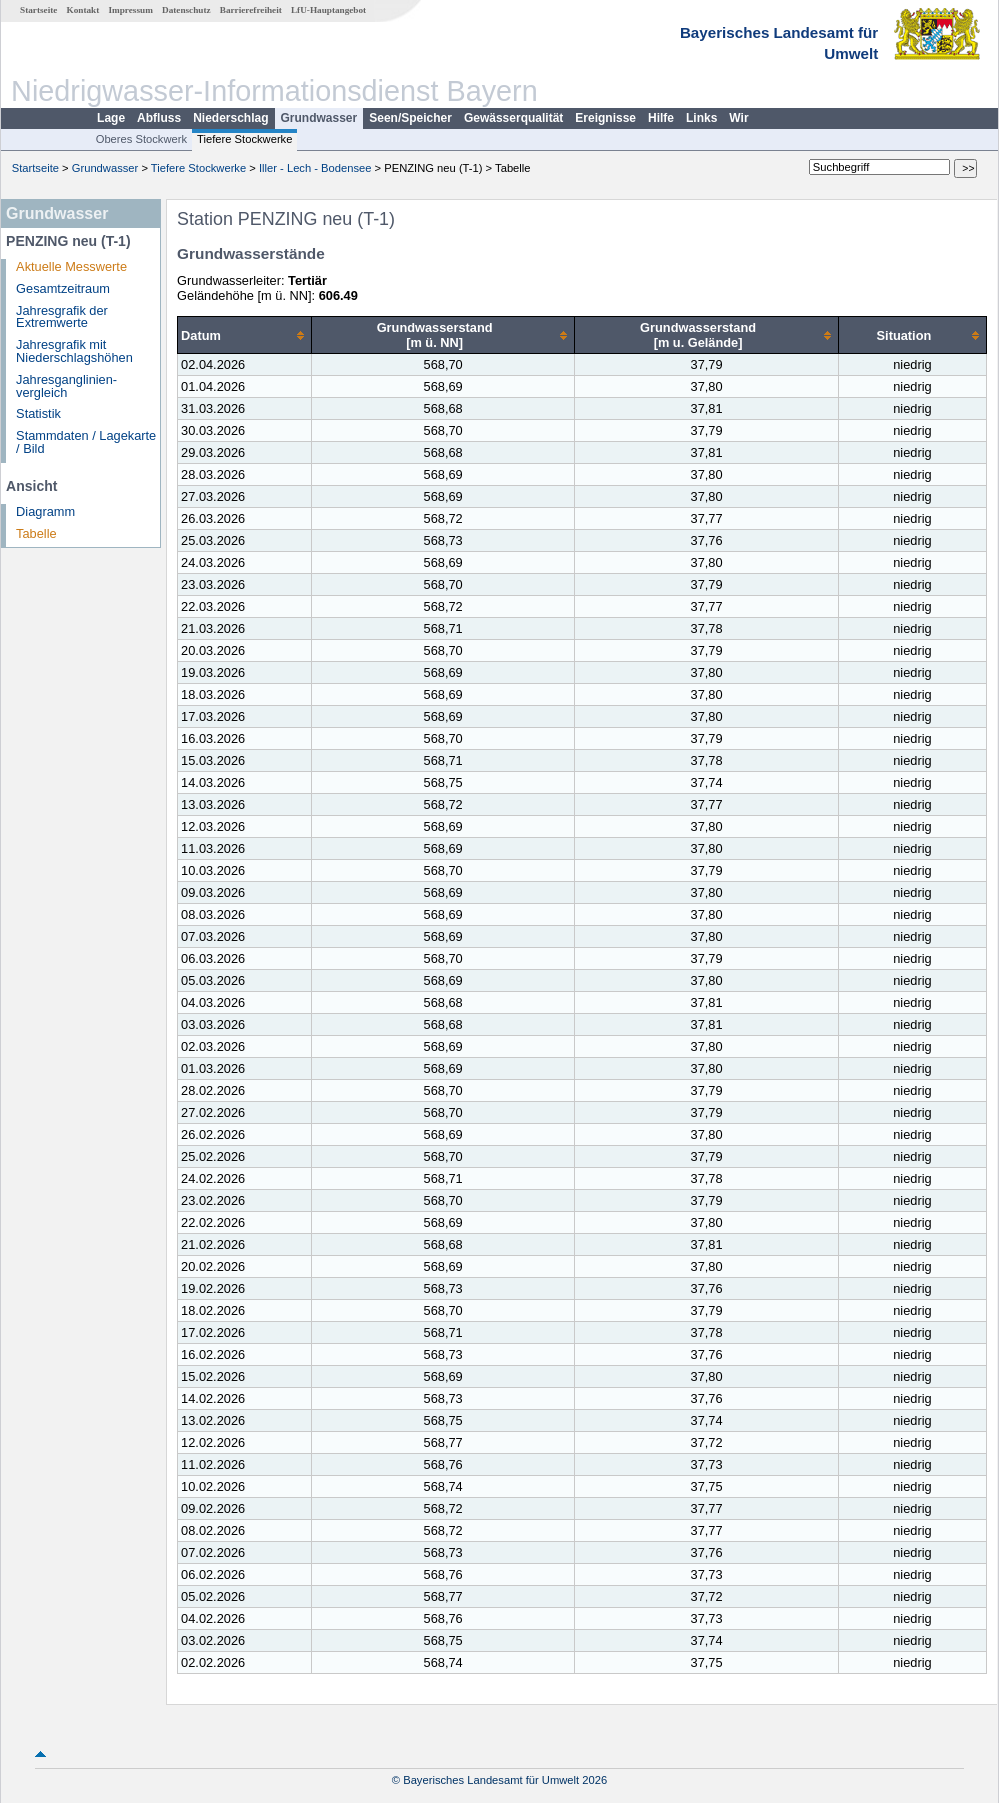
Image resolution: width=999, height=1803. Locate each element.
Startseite (38, 10)
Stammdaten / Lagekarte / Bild (86, 442)
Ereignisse (605, 118)
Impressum (131, 10)
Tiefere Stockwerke (244, 139)
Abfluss (159, 118)
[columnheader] (245, 335)
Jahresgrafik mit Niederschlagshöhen (74, 351)
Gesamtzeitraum (63, 288)
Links (701, 118)
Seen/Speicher (410, 118)
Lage (111, 118)
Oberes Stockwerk (141, 139)
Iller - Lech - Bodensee (315, 168)
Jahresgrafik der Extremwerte (62, 317)
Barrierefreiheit (251, 10)
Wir (738, 118)
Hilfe (661, 118)
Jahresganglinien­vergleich (66, 386)
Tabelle (36, 533)
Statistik (38, 413)
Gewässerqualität (513, 118)
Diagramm (45, 511)
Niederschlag (230, 118)
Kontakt (83, 10)
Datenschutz (186, 10)
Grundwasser (319, 118)
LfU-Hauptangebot (328, 10)
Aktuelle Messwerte (71, 266)
